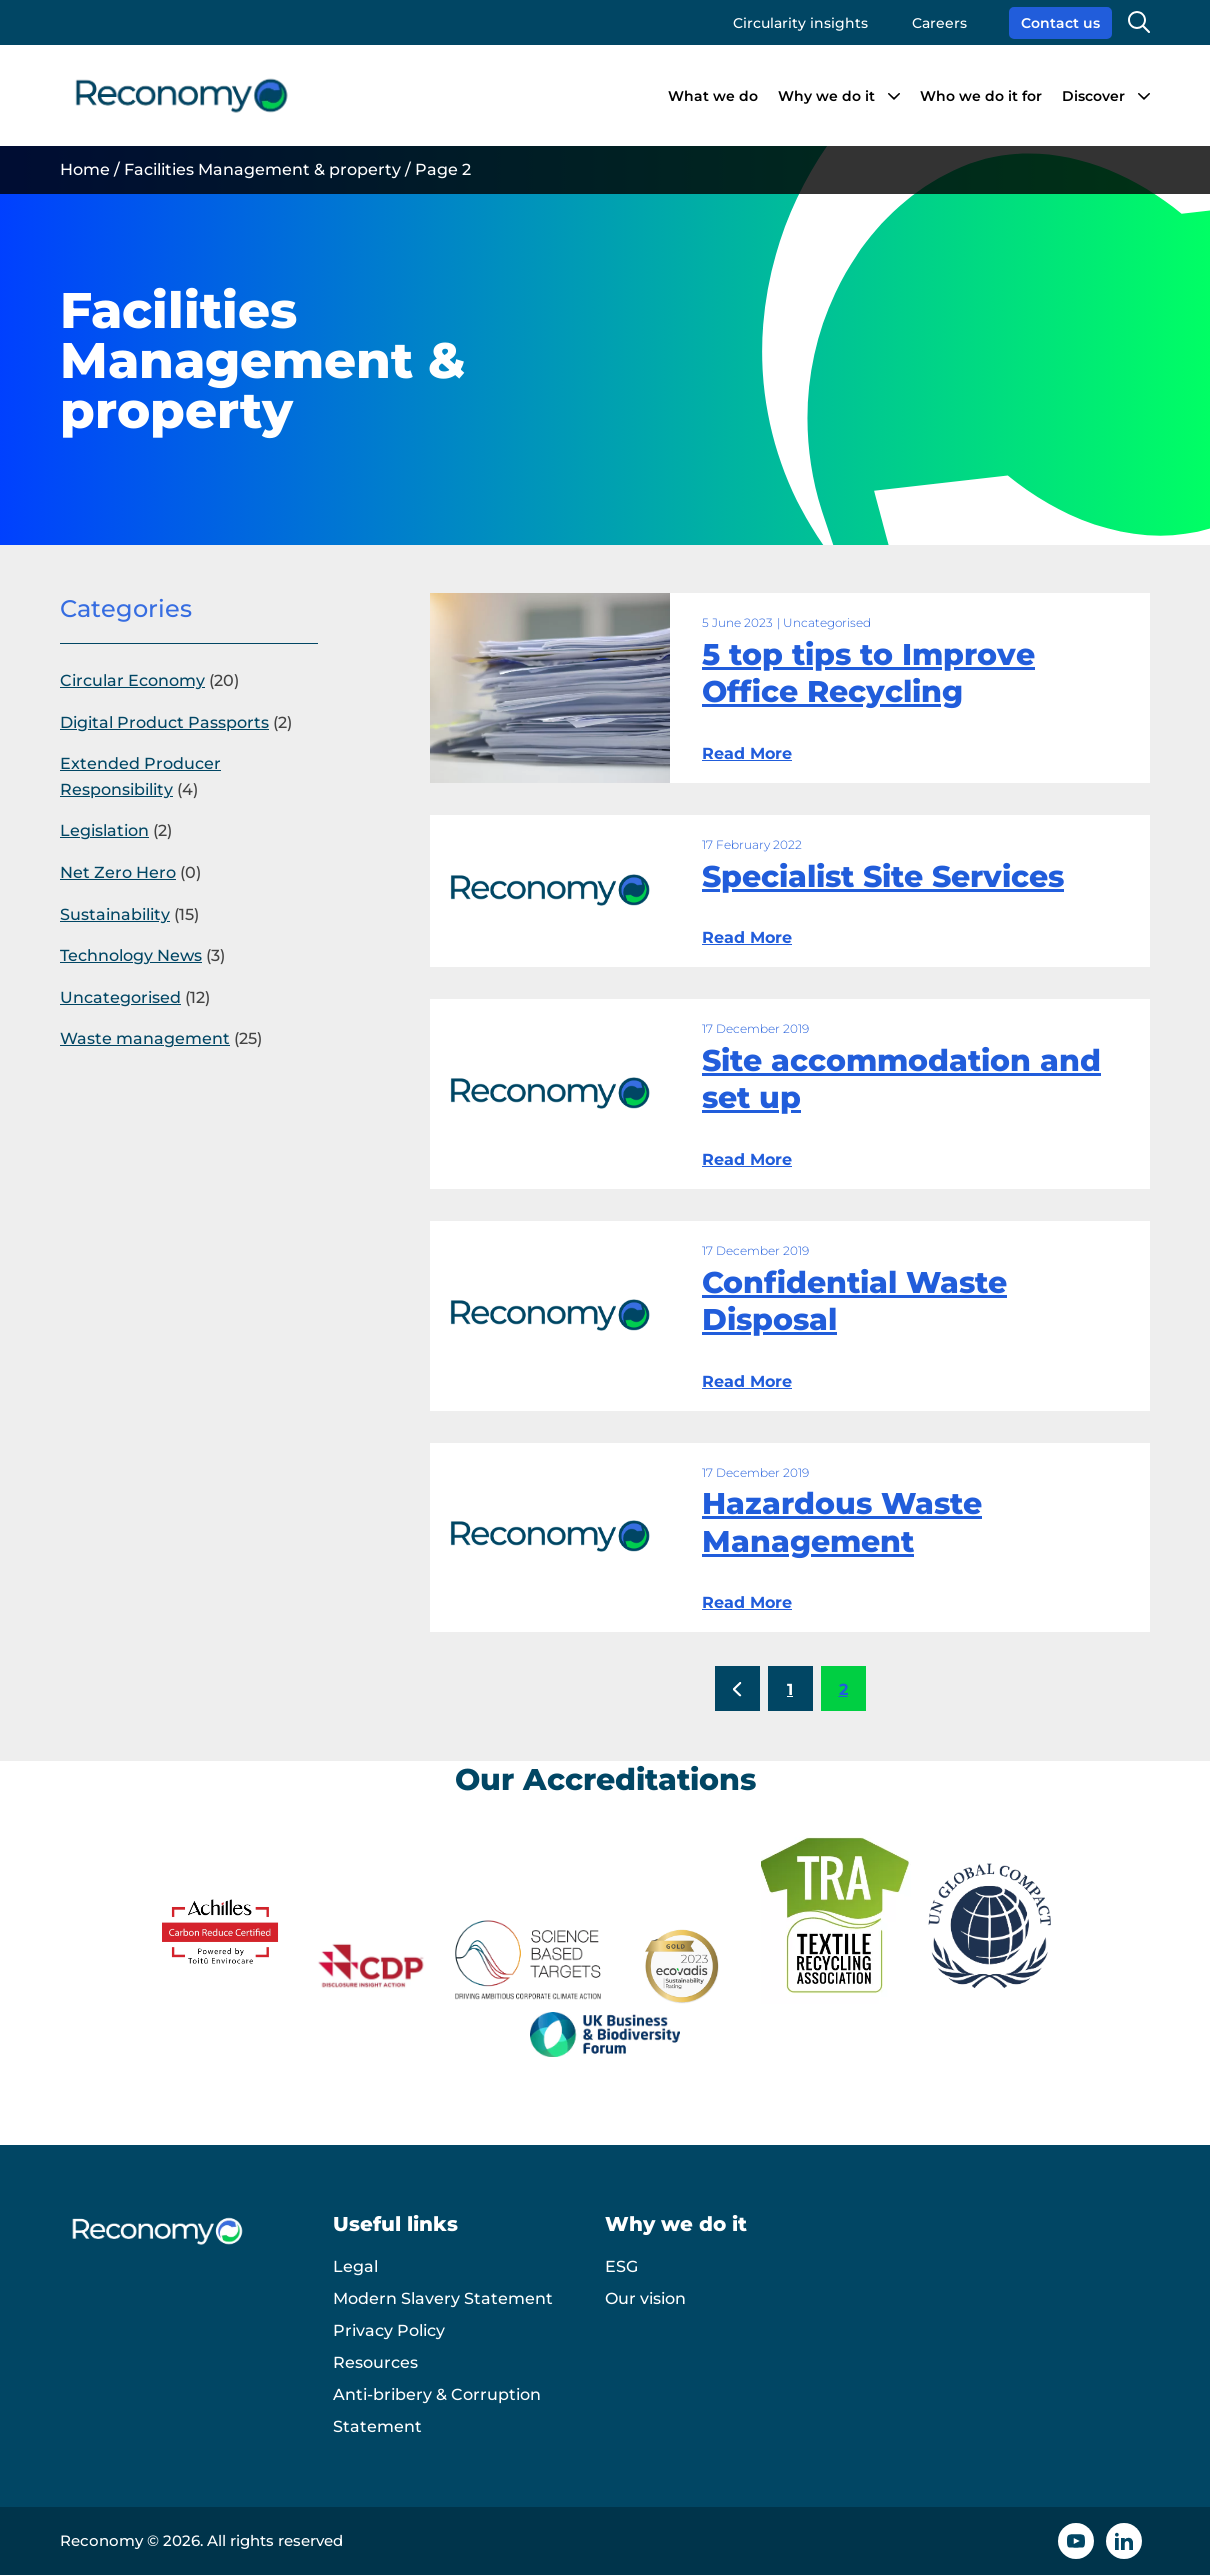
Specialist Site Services (883, 876)
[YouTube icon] (1076, 2541)
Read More (747, 753)
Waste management (145, 1038)
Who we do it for (981, 96)
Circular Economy (132, 680)
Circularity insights (800, 23)
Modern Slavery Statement (443, 2298)
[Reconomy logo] (181, 95)
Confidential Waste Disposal (854, 1301)
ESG (621, 2266)
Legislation (104, 830)
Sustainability (115, 914)
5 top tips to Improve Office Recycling (868, 673)
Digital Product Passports (164, 722)
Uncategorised (120, 997)
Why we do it (826, 96)
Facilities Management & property (262, 169)
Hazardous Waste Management (842, 1522)
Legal (355, 2266)
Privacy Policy (389, 2330)
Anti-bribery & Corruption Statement (437, 2410)
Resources (375, 2362)
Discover (1093, 96)
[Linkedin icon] (1124, 2541)
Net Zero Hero (118, 872)
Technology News (131, 955)
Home (85, 169)
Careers (939, 23)
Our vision (645, 2298)
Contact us (1060, 23)
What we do (713, 96)
